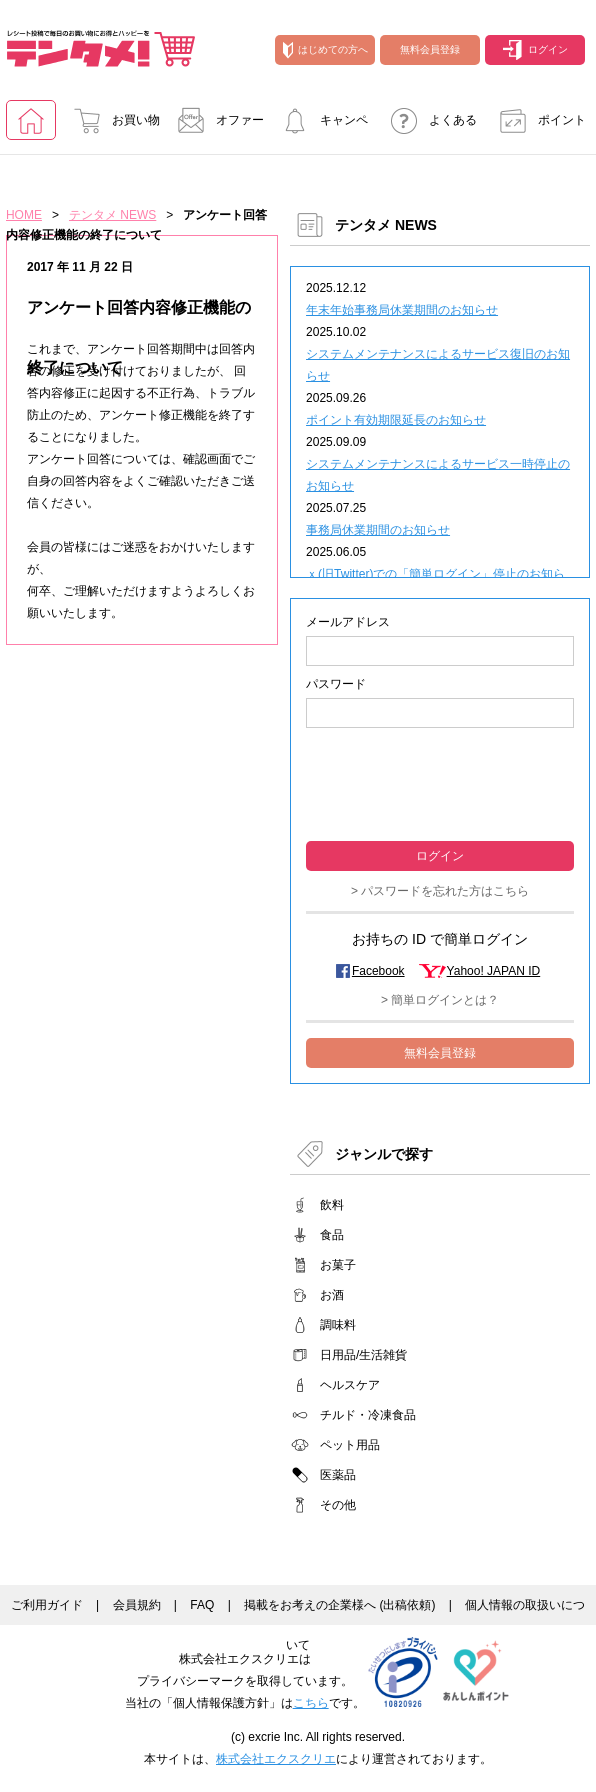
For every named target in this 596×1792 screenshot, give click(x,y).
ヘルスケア (350, 1385)
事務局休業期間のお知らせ (378, 530)
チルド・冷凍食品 (368, 1415)
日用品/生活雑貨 (363, 1355)
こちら (311, 1703)
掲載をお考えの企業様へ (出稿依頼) (339, 1605)
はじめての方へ (325, 50)
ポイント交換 (537, 126)
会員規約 (137, 1605)
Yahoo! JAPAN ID (494, 971)
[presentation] (440, 782)
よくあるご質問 (428, 126)
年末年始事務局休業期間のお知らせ (402, 310)
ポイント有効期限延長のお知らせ (396, 420)
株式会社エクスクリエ (276, 1759)
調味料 (338, 1325)
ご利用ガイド (47, 1605)
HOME (24, 215)
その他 (338, 1505)
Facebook (378, 971)
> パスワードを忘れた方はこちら (440, 891)
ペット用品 (350, 1445)
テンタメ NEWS (112, 215)
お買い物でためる (111, 126)
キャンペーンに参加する (319, 126)
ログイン (535, 50)
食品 (332, 1235)
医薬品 (338, 1475)
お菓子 (338, 1265)
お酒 (332, 1295)
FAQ (202, 1605)
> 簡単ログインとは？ (440, 1000)
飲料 (332, 1205)
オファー (215, 120)
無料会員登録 (430, 49)
